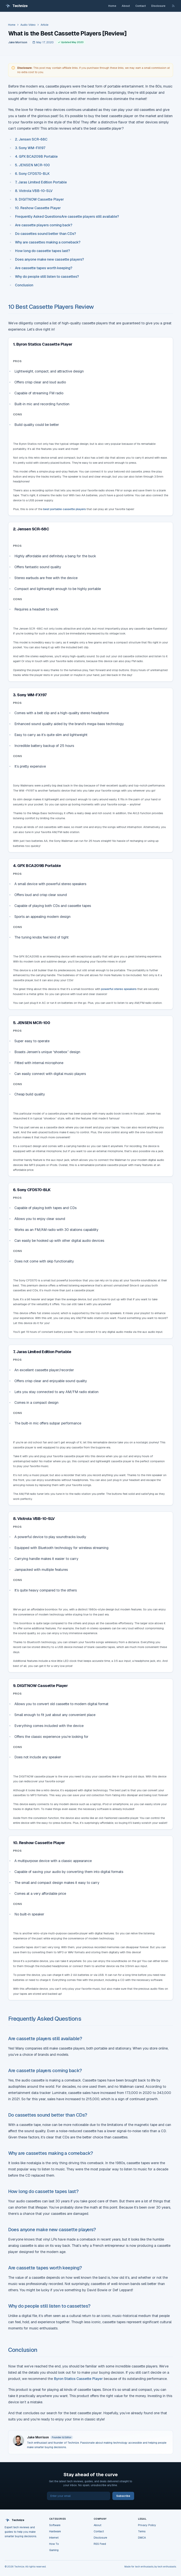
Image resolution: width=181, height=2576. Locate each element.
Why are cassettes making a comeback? (47, 242)
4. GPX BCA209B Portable (36, 156)
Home (112, 6)
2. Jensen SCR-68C (31, 139)
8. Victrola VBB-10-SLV (33, 190)
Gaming (54, 2550)
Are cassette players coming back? (43, 225)
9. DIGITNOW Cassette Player (39, 199)
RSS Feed (100, 2544)
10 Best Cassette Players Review (51, 306)
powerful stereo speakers (118, 989)
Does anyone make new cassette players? (49, 259)
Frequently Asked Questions (38, 216)
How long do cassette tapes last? (42, 251)
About (126, 6)
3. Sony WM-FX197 (30, 148)
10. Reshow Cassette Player (38, 208)
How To (54, 2544)
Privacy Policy (147, 2525)
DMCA (142, 2537)
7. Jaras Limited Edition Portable (41, 182)
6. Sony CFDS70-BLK (32, 173)
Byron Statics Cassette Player (78, 2378)
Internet (54, 2537)
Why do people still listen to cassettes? (47, 276)
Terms (142, 2531)
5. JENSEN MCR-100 (32, 165)
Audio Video (28, 25)
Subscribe (123, 2496)
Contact (140, 6)
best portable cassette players (64, 509)
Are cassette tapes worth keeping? (43, 268)
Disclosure (158, 6)
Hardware (55, 2531)
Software (54, 2525)
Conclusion (24, 285)
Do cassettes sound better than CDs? (45, 233)
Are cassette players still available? (90, 216)
